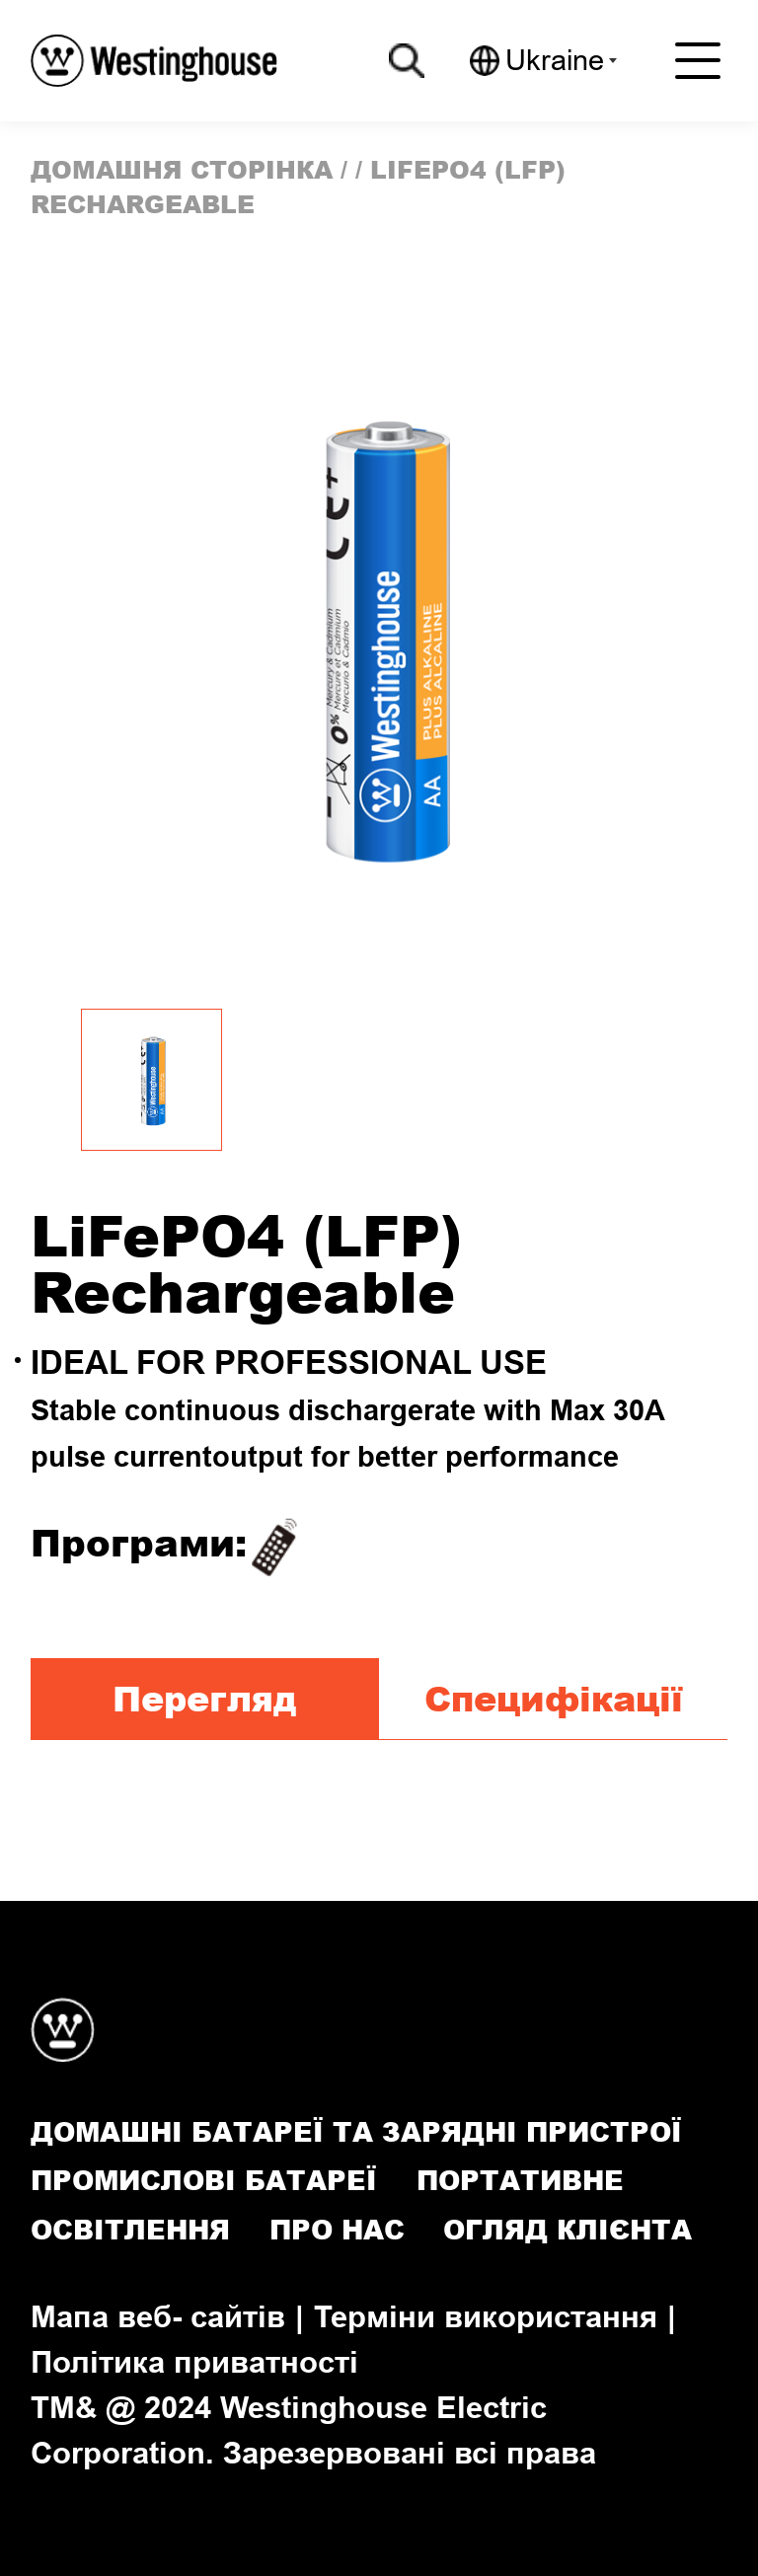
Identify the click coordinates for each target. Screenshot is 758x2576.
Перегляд (204, 1698)
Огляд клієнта (567, 2229)
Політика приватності (194, 2362)
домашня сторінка (182, 169)
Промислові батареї (204, 2179)
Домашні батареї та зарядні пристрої (356, 2131)
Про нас (337, 2229)
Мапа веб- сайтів (158, 2316)
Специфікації (553, 1698)
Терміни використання (485, 2316)
